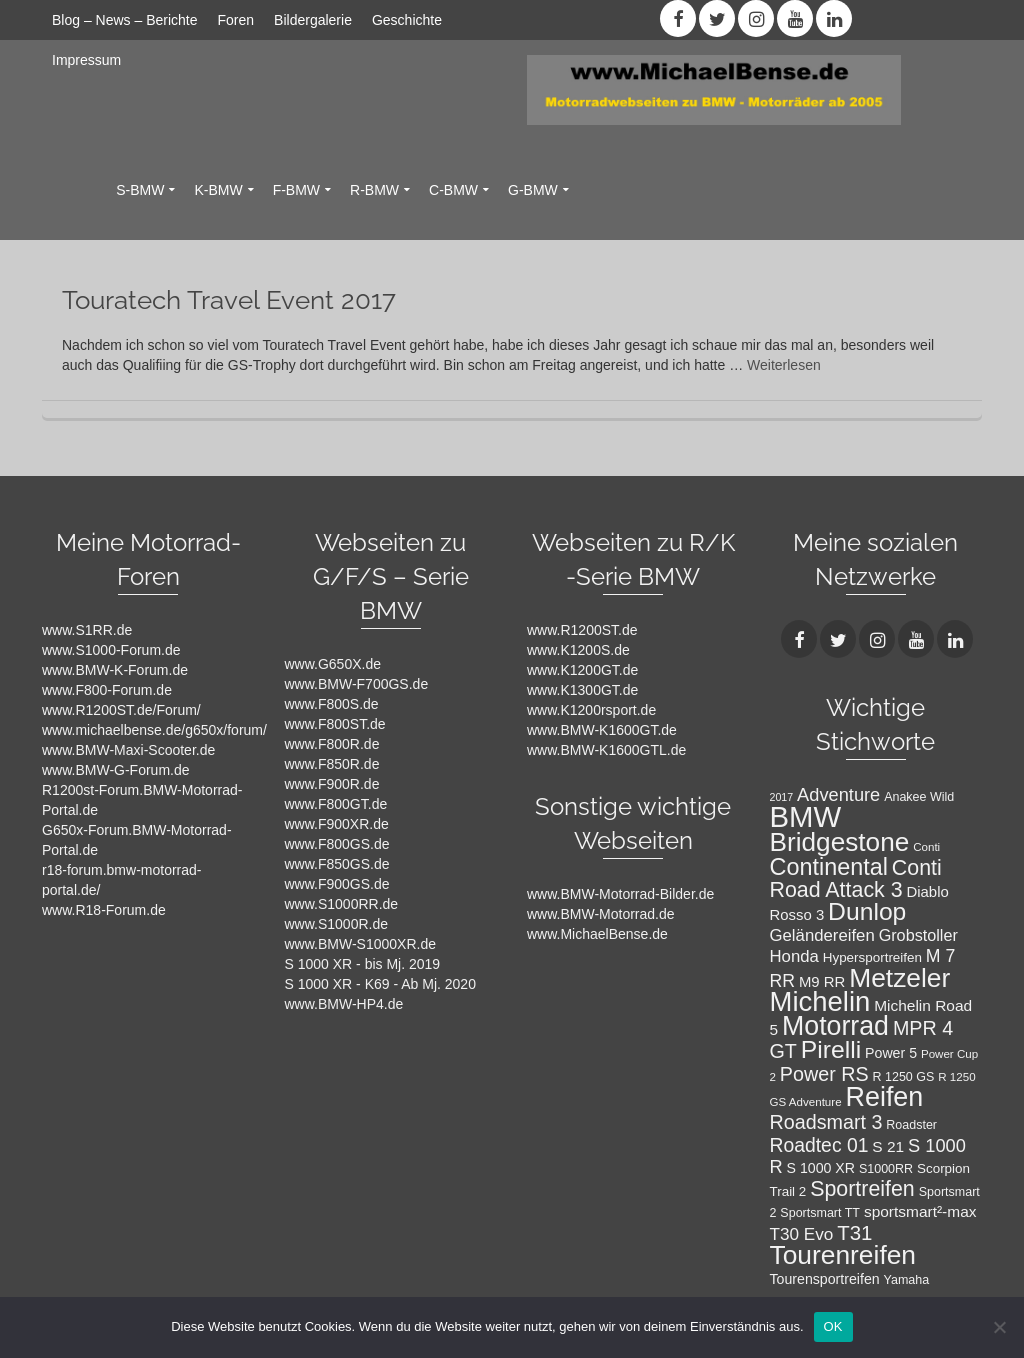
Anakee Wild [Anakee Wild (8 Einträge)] (919, 797)
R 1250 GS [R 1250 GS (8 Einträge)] (904, 1077)
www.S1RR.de (87, 630)
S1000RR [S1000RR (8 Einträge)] (886, 1169)
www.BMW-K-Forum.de (115, 670)
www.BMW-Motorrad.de (601, 914)
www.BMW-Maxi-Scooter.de (128, 750)
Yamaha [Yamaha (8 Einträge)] (907, 1280)
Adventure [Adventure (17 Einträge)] (838, 794)
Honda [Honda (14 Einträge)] (794, 956)
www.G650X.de (333, 664)
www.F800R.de (332, 744)
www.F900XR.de (337, 824)
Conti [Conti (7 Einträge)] (926, 847)
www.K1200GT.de (582, 670)
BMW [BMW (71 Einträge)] (806, 816)
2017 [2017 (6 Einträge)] (782, 797)
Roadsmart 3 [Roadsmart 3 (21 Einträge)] (826, 1122)
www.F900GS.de (337, 884)
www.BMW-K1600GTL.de (606, 750)
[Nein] (999, 1327)
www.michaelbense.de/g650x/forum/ (154, 730)
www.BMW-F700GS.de (357, 684)
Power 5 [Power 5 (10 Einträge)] (891, 1053)
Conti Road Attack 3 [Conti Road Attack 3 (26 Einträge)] (856, 879)
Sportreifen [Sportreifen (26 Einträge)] (862, 1189)
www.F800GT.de (336, 804)
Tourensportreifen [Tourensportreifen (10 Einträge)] (825, 1279)
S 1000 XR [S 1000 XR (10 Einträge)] (821, 1168)
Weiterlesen (784, 365)
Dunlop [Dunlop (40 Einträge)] (867, 911)
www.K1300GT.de (582, 690)
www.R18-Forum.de (104, 910)
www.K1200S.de (578, 650)
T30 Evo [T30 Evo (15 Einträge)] (802, 1234)
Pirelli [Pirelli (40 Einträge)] (831, 1049)
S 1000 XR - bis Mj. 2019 (363, 964)
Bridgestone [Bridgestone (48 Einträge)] (840, 842)
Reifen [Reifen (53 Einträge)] (884, 1097)
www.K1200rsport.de (591, 710)
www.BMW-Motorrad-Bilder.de (620, 894)
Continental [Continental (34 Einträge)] (829, 867)
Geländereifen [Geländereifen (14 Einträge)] (822, 935)
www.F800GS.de (337, 844)
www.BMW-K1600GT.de (602, 730)
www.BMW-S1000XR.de (360, 944)
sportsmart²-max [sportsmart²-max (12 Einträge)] (920, 1211)
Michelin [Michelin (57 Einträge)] (820, 1001)
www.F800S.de (332, 704)
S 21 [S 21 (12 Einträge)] (888, 1146)
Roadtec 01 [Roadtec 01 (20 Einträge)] (819, 1145)
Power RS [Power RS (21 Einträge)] (824, 1074)
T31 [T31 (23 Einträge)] (854, 1232)
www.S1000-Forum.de (111, 650)
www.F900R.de (332, 784)
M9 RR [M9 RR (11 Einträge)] (822, 982)
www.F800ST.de (335, 724)
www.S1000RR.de (342, 904)
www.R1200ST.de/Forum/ (121, 710)
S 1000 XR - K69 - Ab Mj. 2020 (380, 984)
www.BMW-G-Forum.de (116, 770)
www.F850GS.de (337, 864)
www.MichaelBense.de (597, 934)
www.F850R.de (332, 764)
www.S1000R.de (337, 924)
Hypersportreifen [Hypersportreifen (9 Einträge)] (872, 957)
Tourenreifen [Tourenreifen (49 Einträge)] (843, 1255)
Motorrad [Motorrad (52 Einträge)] (835, 1026)
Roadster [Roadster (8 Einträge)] (911, 1125)
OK (833, 1326)
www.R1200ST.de (582, 630)
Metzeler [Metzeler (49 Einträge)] (899, 978)
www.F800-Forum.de (107, 690)
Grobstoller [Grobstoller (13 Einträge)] (918, 935)
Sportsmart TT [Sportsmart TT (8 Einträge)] (820, 1213)
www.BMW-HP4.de (344, 1004)
